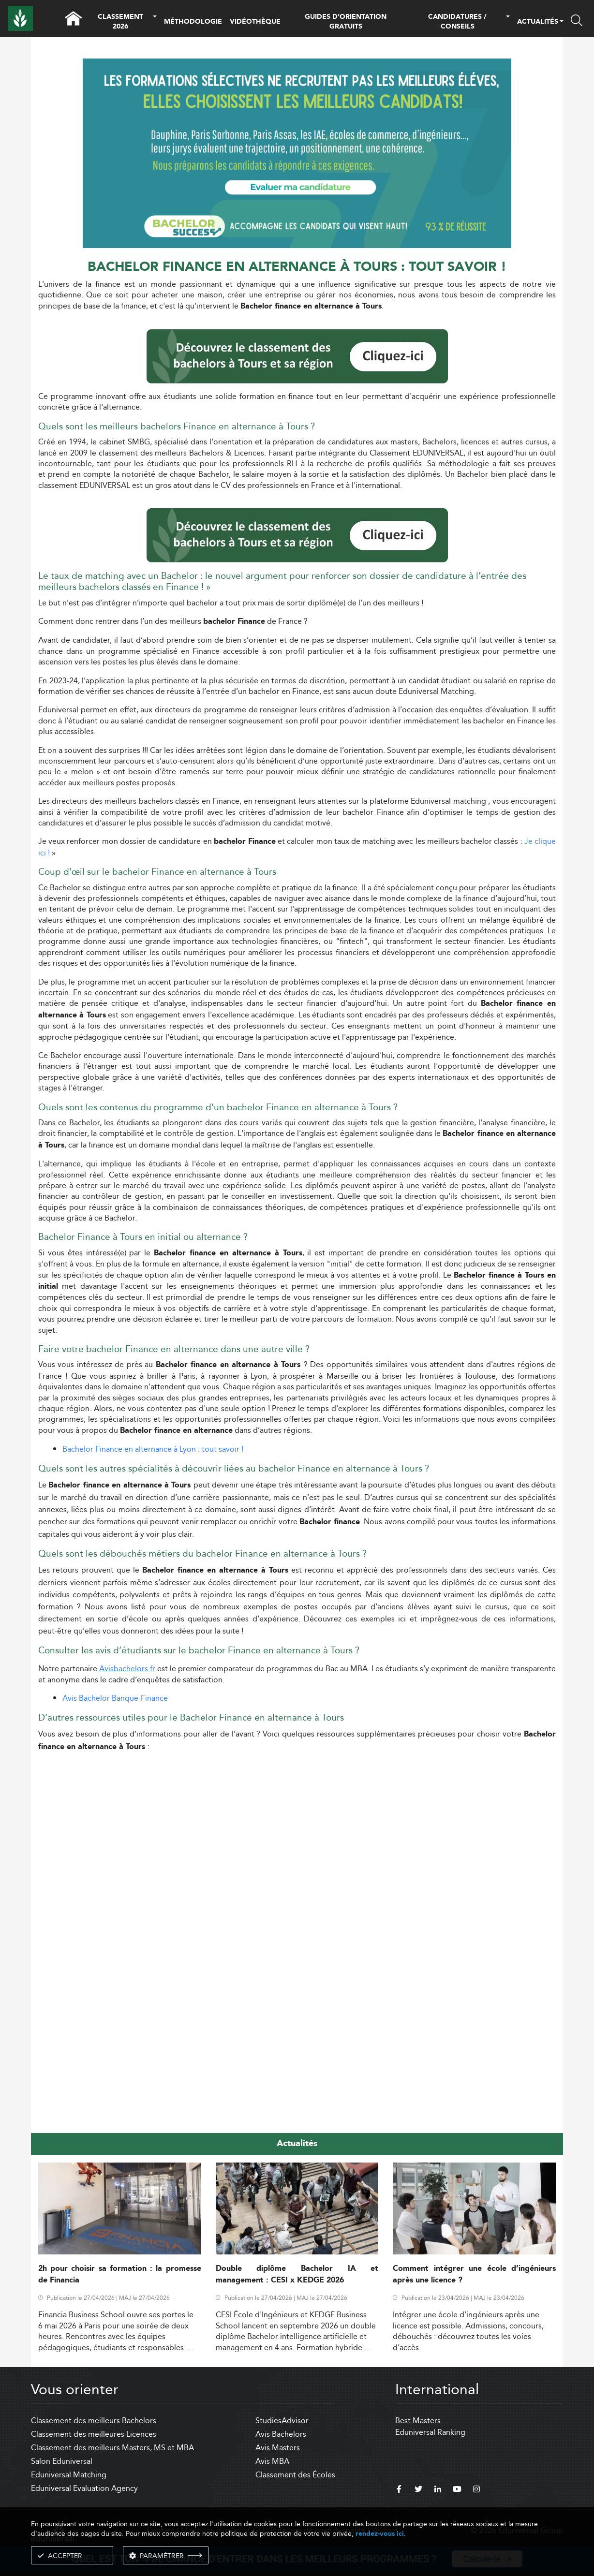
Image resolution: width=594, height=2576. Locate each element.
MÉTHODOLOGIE (193, 21)
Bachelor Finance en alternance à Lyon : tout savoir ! (152, 1449)
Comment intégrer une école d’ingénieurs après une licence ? (474, 2274)
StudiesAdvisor (282, 2420)
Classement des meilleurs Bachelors (93, 2420)
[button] (155, 22)
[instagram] (476, 2490)
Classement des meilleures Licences (93, 2434)
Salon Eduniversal (61, 2461)
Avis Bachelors (280, 2434)
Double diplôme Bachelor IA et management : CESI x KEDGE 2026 (297, 2274)
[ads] (297, 153)
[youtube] (457, 2490)
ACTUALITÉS (537, 22)
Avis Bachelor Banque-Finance (115, 1698)
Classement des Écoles (295, 2475)
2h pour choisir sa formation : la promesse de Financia (119, 2274)
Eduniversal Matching (68, 2475)
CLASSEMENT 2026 (120, 22)
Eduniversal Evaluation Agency (84, 2488)
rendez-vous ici (380, 2533)
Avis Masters (277, 2448)
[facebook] (399, 2490)
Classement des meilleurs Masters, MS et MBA (112, 2448)
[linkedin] (438, 2490)
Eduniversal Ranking (430, 2432)
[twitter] (418, 2490)
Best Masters (418, 2420)
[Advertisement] (297, 1828)
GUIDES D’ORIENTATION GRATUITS (346, 22)
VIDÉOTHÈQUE (255, 21)
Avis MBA (272, 2461)
